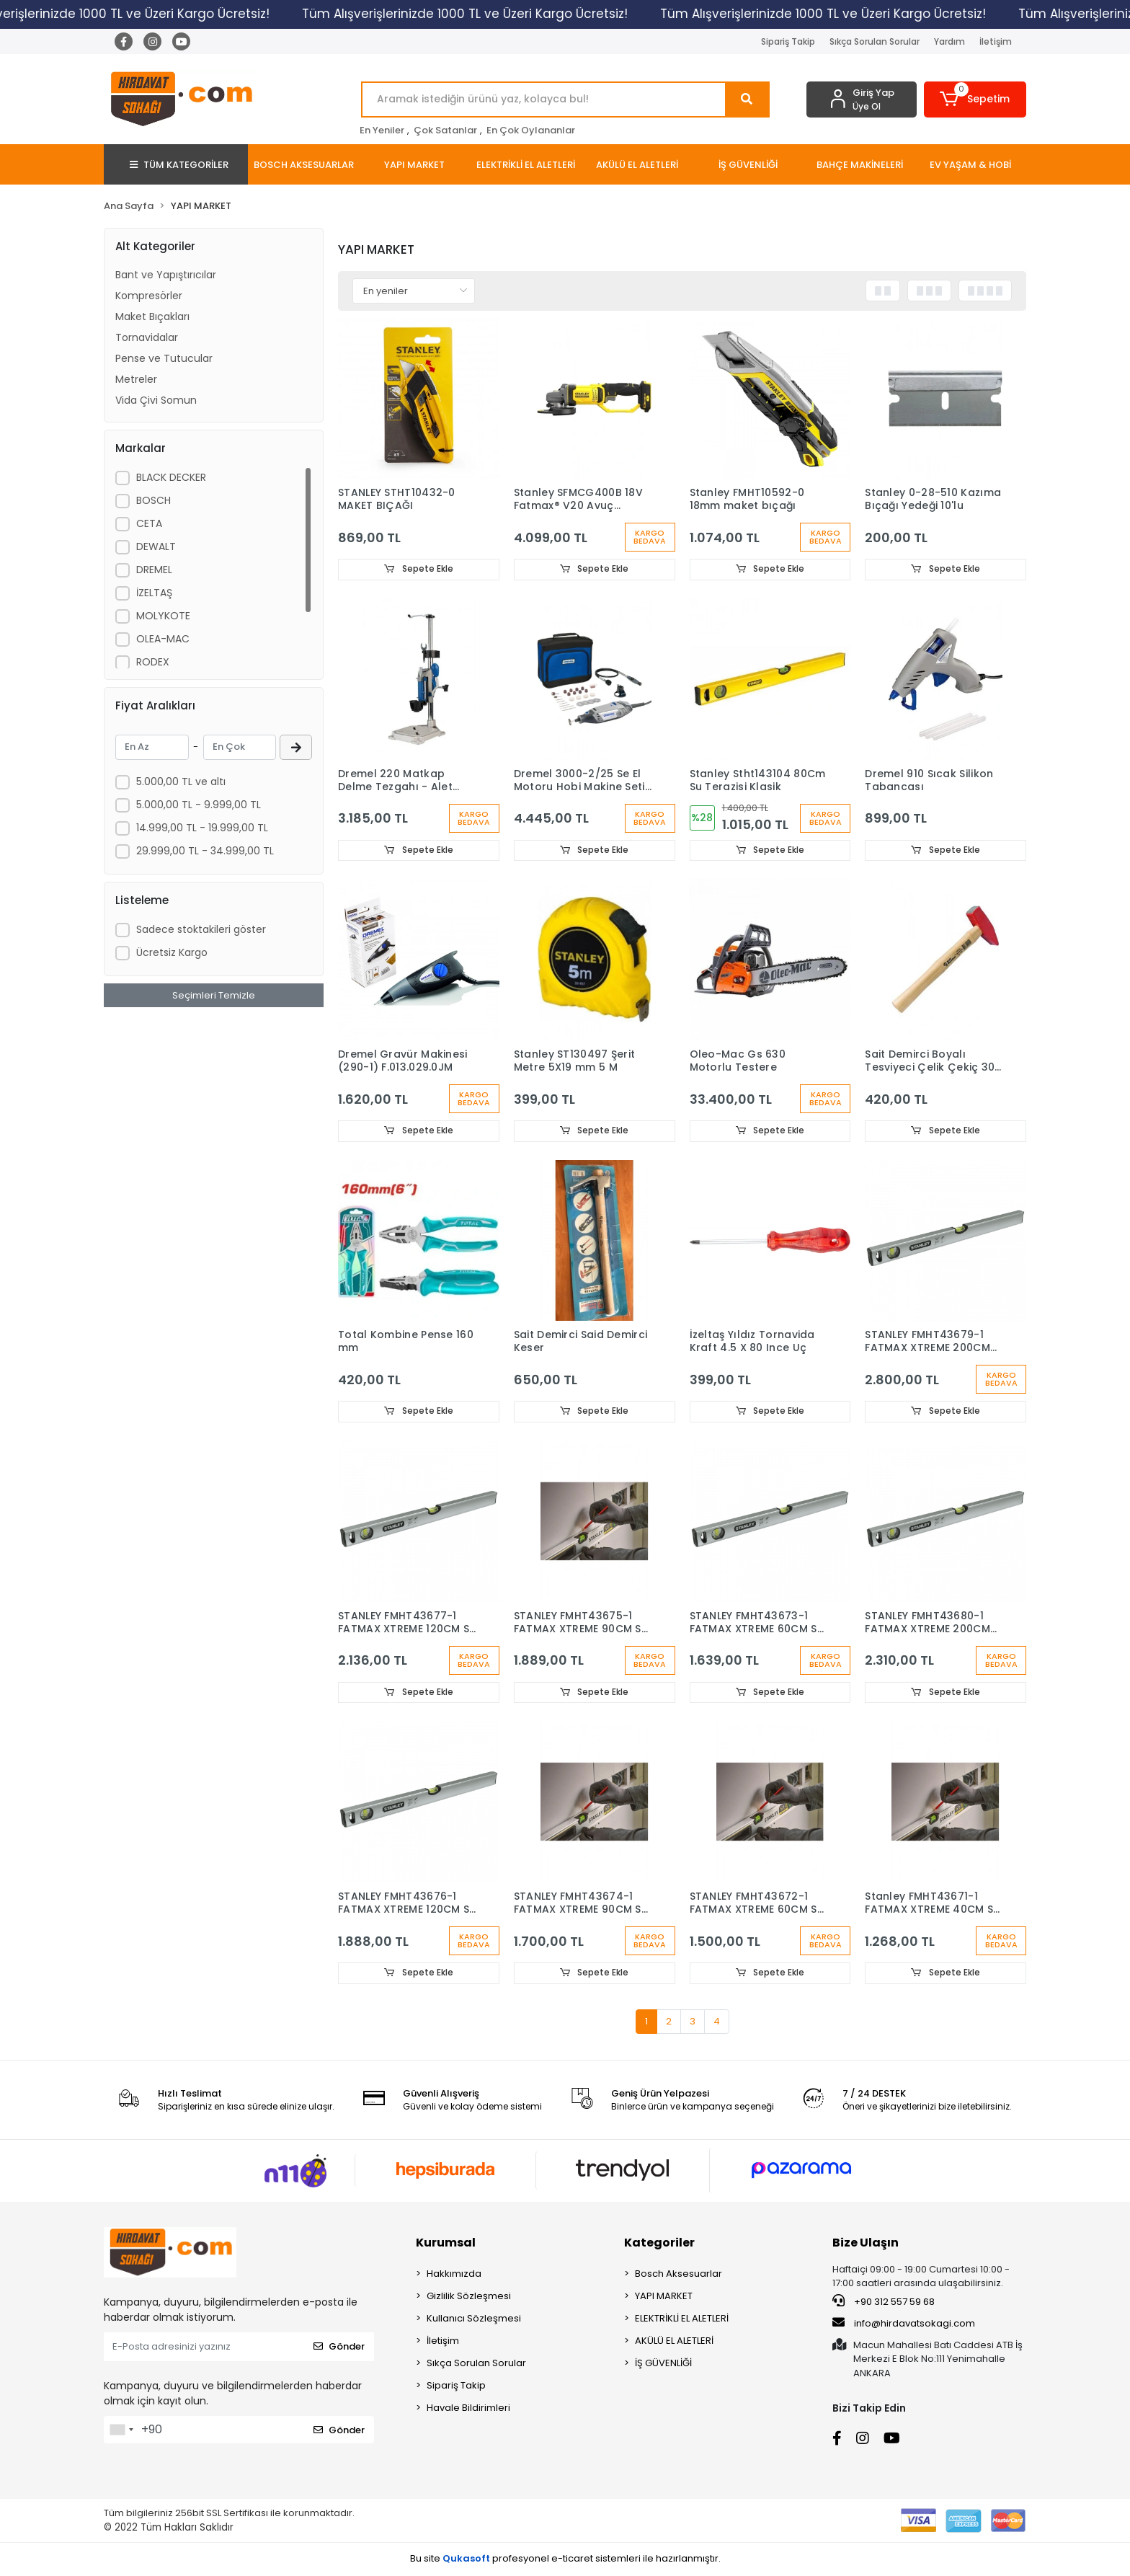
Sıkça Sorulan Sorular (874, 41)
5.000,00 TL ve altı (181, 781)
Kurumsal (446, 2244)
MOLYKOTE (163, 615)
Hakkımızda (454, 2275)
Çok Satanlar (445, 130)
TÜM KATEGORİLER (179, 165)
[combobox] (121, 2431)
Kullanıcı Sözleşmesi (474, 2320)
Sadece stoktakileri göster (201, 929)
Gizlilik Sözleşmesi (469, 2297)
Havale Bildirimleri (468, 2409)
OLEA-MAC (163, 639)
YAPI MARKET (664, 2297)
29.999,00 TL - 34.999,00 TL (205, 851)
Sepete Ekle (418, 569)
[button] (975, 99)
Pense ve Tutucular (164, 358)
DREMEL (154, 569)
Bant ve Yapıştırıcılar (165, 274)
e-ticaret (572, 2560)
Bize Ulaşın (865, 2244)
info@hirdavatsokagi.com (903, 2324)
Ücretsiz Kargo (172, 952)
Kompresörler (148, 295)
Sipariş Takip (788, 41)
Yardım (949, 41)
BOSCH (153, 500)
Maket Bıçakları (152, 316)
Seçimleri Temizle (213, 995)
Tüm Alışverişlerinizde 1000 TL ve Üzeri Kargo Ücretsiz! (498, 13)
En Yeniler (382, 130)
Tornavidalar (146, 337)
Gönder (339, 2348)
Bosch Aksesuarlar (678, 2275)
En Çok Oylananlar (530, 130)
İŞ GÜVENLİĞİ (663, 2364)
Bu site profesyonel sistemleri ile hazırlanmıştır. (565, 2560)
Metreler (136, 379)
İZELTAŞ (154, 592)
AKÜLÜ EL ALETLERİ (674, 2342)
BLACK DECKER (171, 477)
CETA (149, 523)
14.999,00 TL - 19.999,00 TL (202, 827)
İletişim (995, 41)
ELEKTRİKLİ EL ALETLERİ (682, 2320)
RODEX (152, 662)
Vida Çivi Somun (156, 400)
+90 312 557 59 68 (883, 2303)
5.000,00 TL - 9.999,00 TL (198, 804)
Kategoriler (659, 2244)
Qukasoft (466, 2560)
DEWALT (156, 546)
